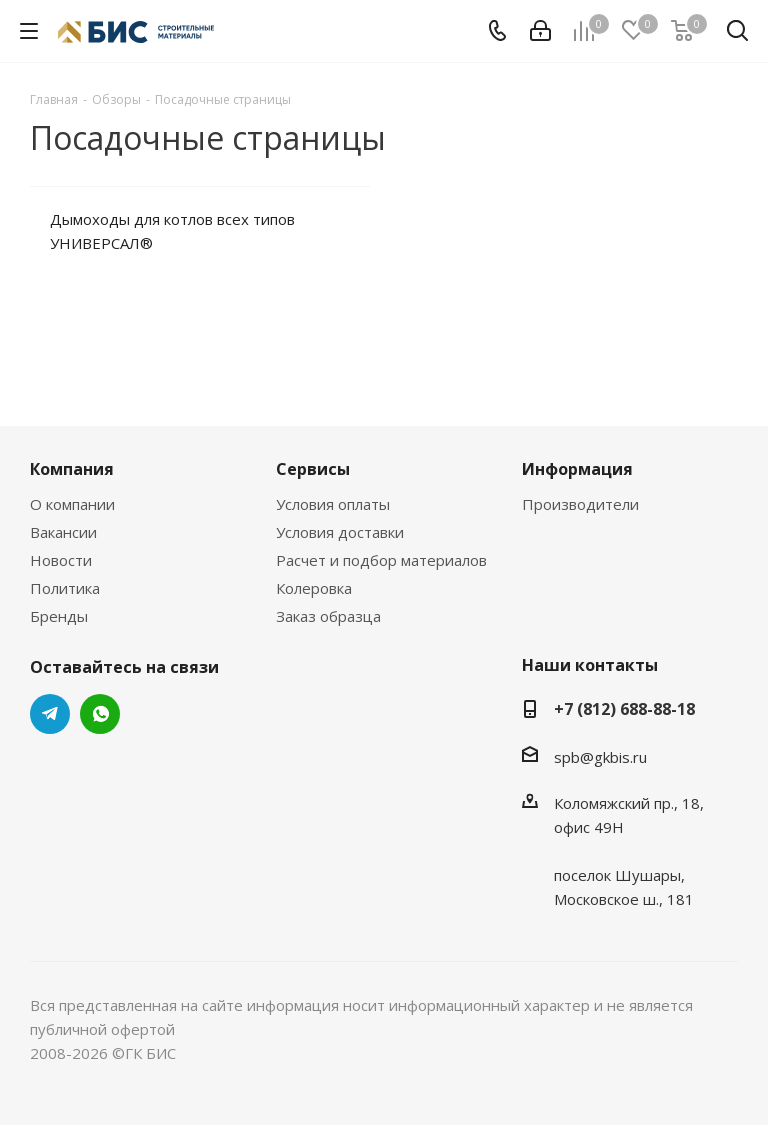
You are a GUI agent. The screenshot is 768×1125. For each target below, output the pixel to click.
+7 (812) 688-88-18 (624, 709)
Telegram (50, 714)
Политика (65, 588)
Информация (577, 469)
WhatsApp (100, 714)
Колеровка (314, 588)
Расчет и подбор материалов (381, 560)
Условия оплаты (333, 504)
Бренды (59, 616)
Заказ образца (328, 616)
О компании (72, 504)
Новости (61, 560)
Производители (580, 504)
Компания (72, 469)
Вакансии (63, 532)
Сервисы (313, 469)
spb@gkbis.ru (600, 757)
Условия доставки (340, 532)
